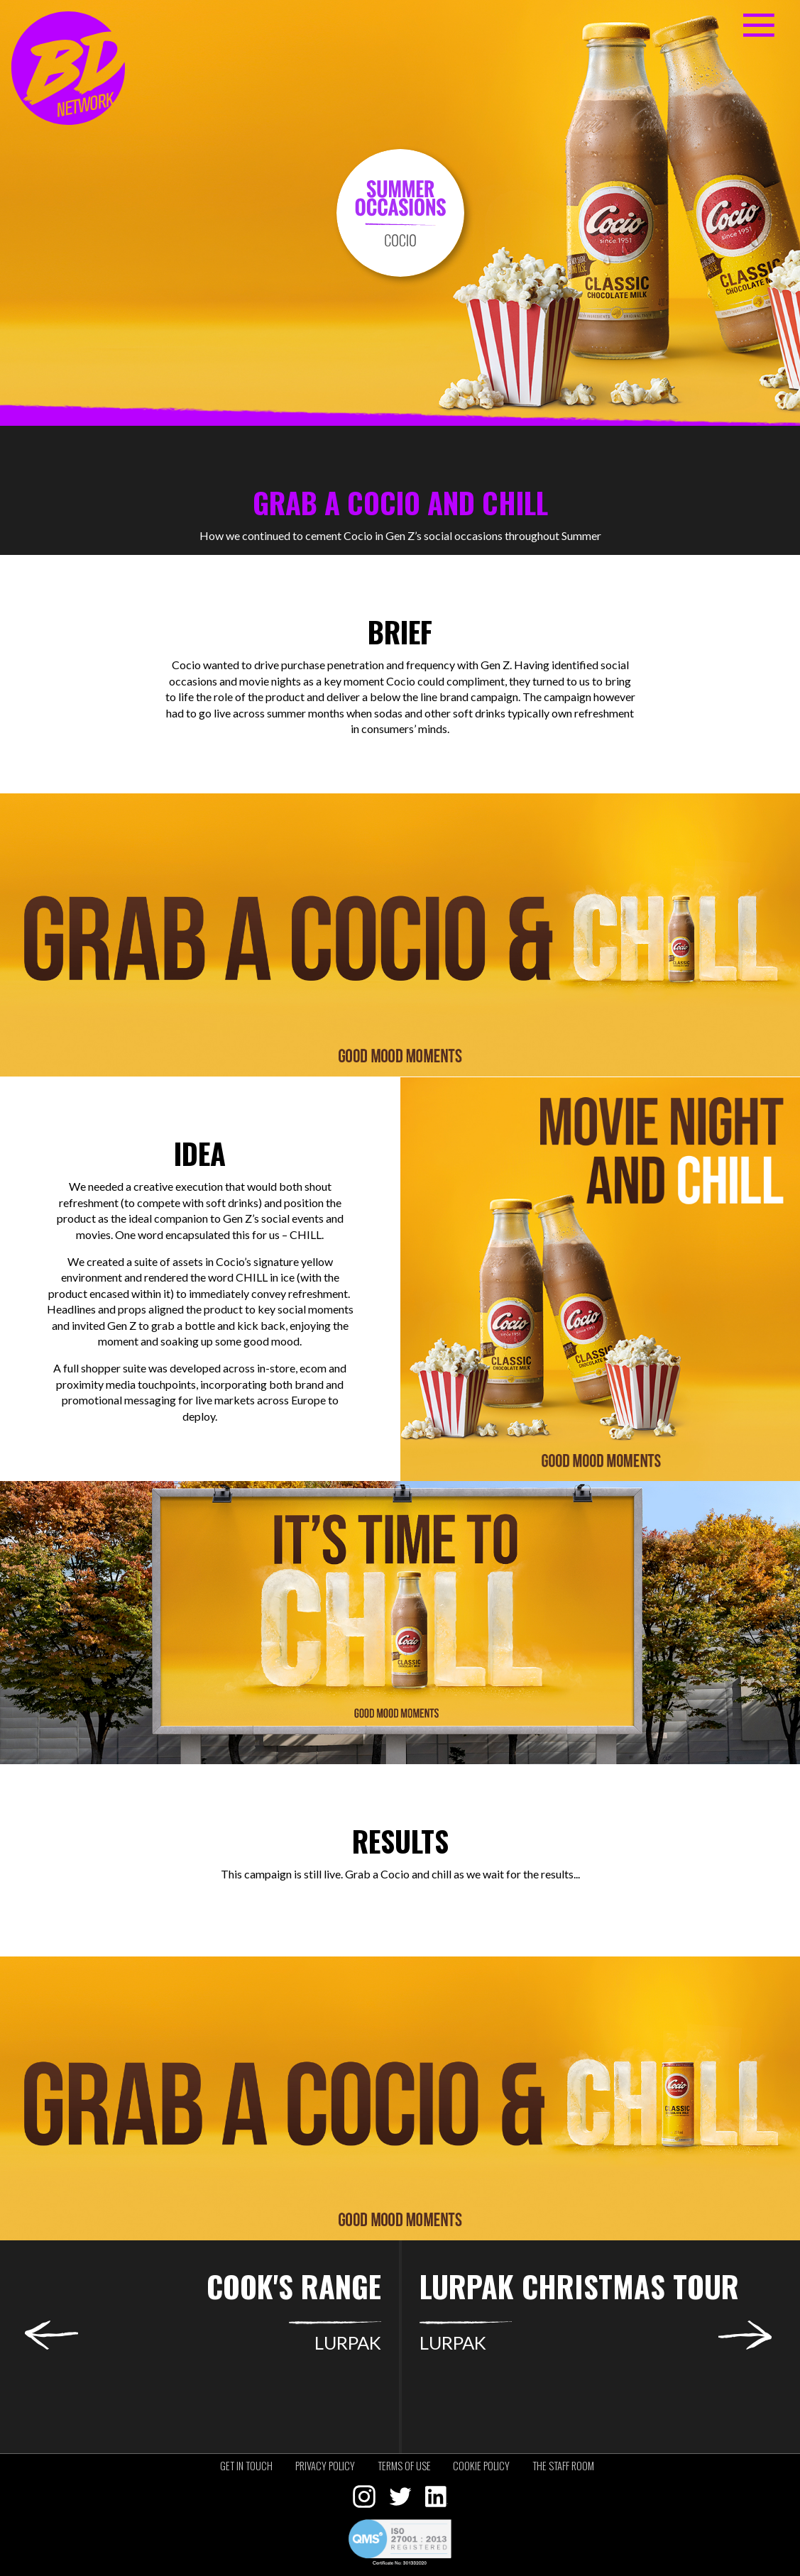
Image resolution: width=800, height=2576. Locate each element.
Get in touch (246, 2465)
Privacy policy (325, 2465)
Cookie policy (481, 2465)
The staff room (563, 2465)
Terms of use (404, 2465)
